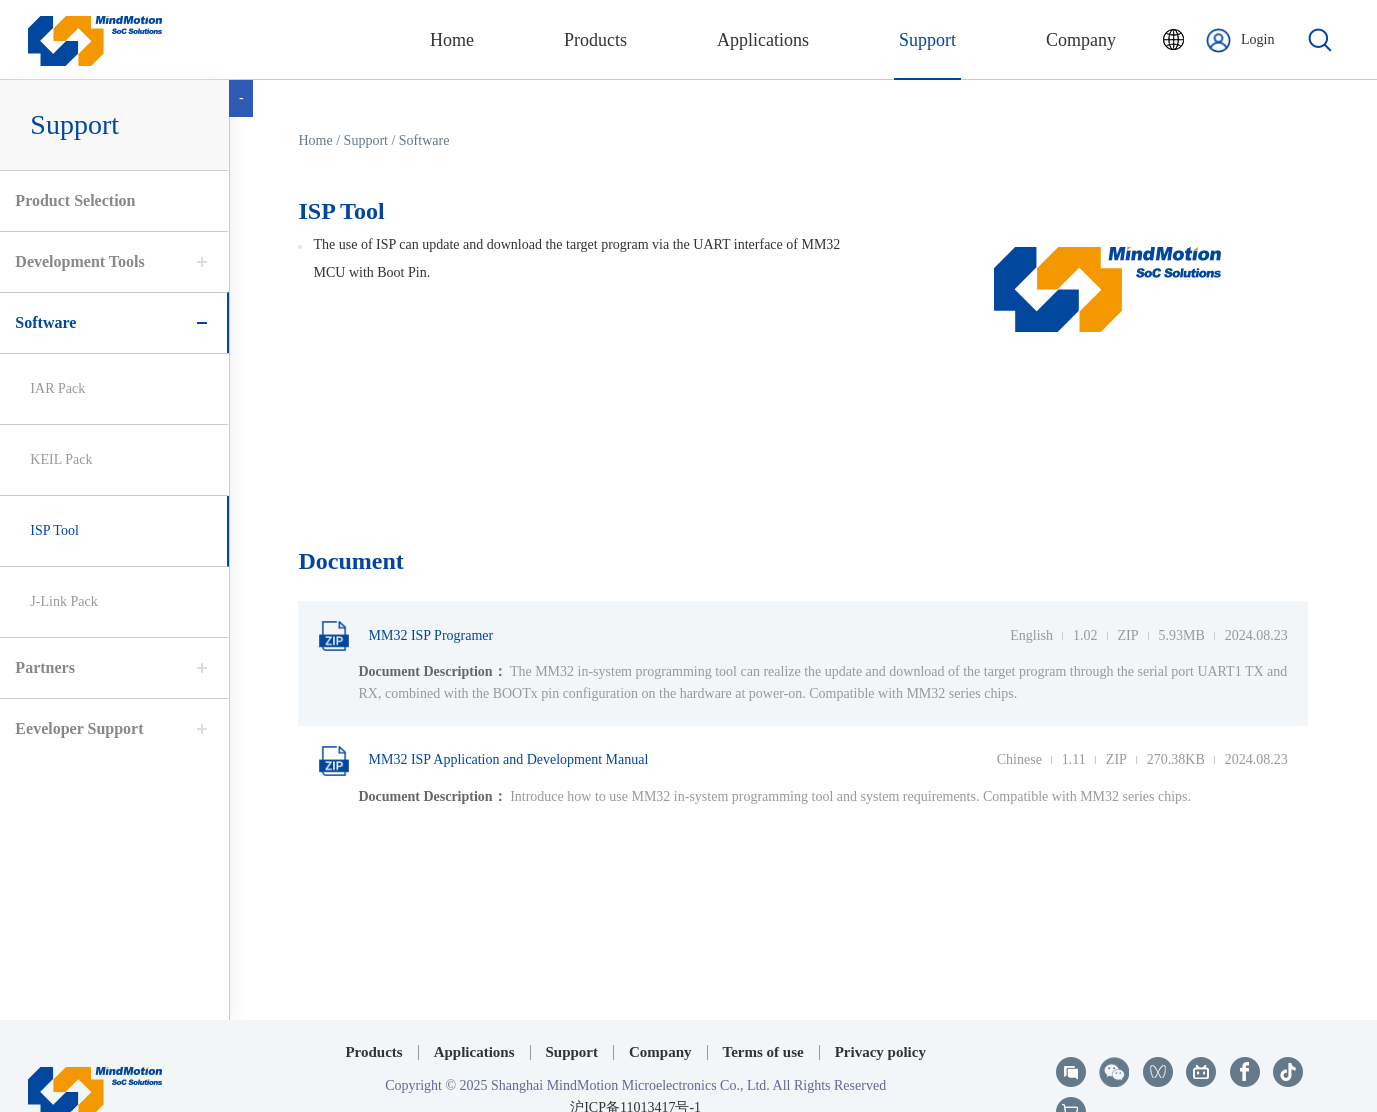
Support (572, 1010)
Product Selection (70, 200)
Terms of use (763, 1010)
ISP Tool (49, 530)
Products (373, 1010)
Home (321, 140)
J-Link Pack (58, 601)
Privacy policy (880, 1010)
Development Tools (74, 261)
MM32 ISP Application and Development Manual (489, 761)
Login (1240, 40)
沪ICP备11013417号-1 (635, 1065)
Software (40, 322)
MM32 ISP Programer (411, 636)
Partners (40, 667)
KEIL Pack (56, 459)
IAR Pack (52, 388)
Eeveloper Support (74, 728)
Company (660, 1010)
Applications (474, 1010)
